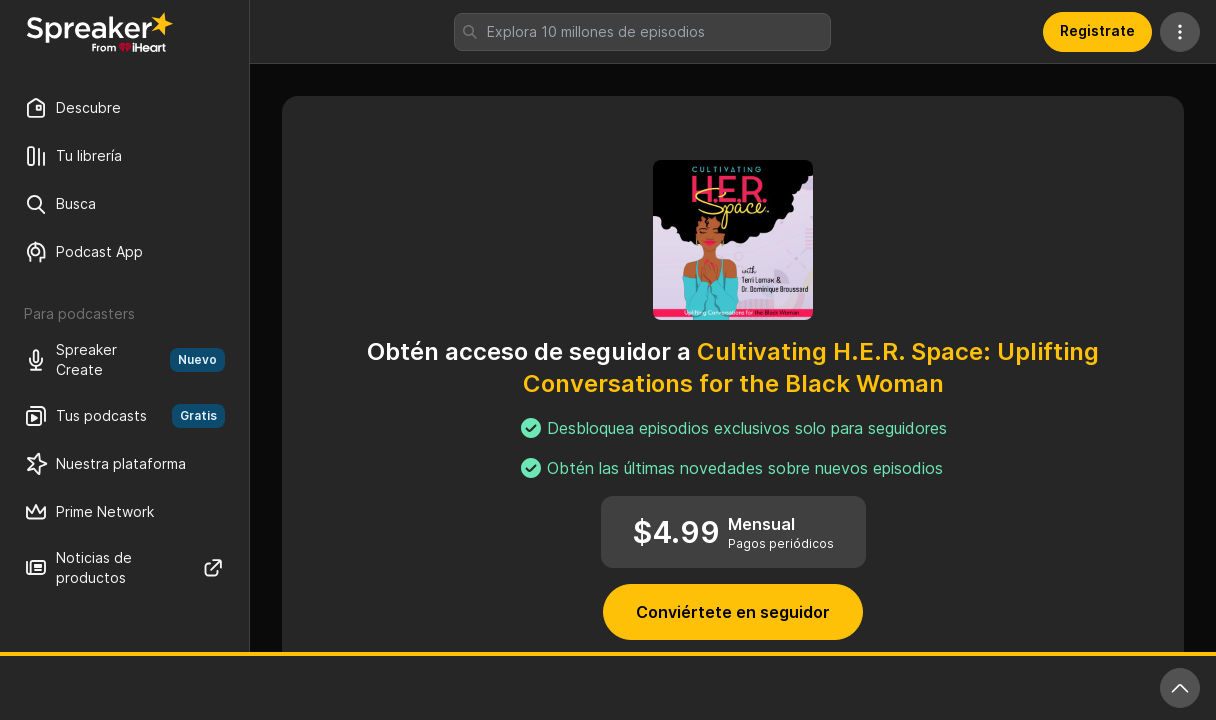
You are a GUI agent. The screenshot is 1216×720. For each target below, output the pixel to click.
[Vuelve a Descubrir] (100, 32)
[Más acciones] (1180, 32)
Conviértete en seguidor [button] (733, 612)
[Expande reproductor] (1180, 688)
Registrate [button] (1097, 30)
